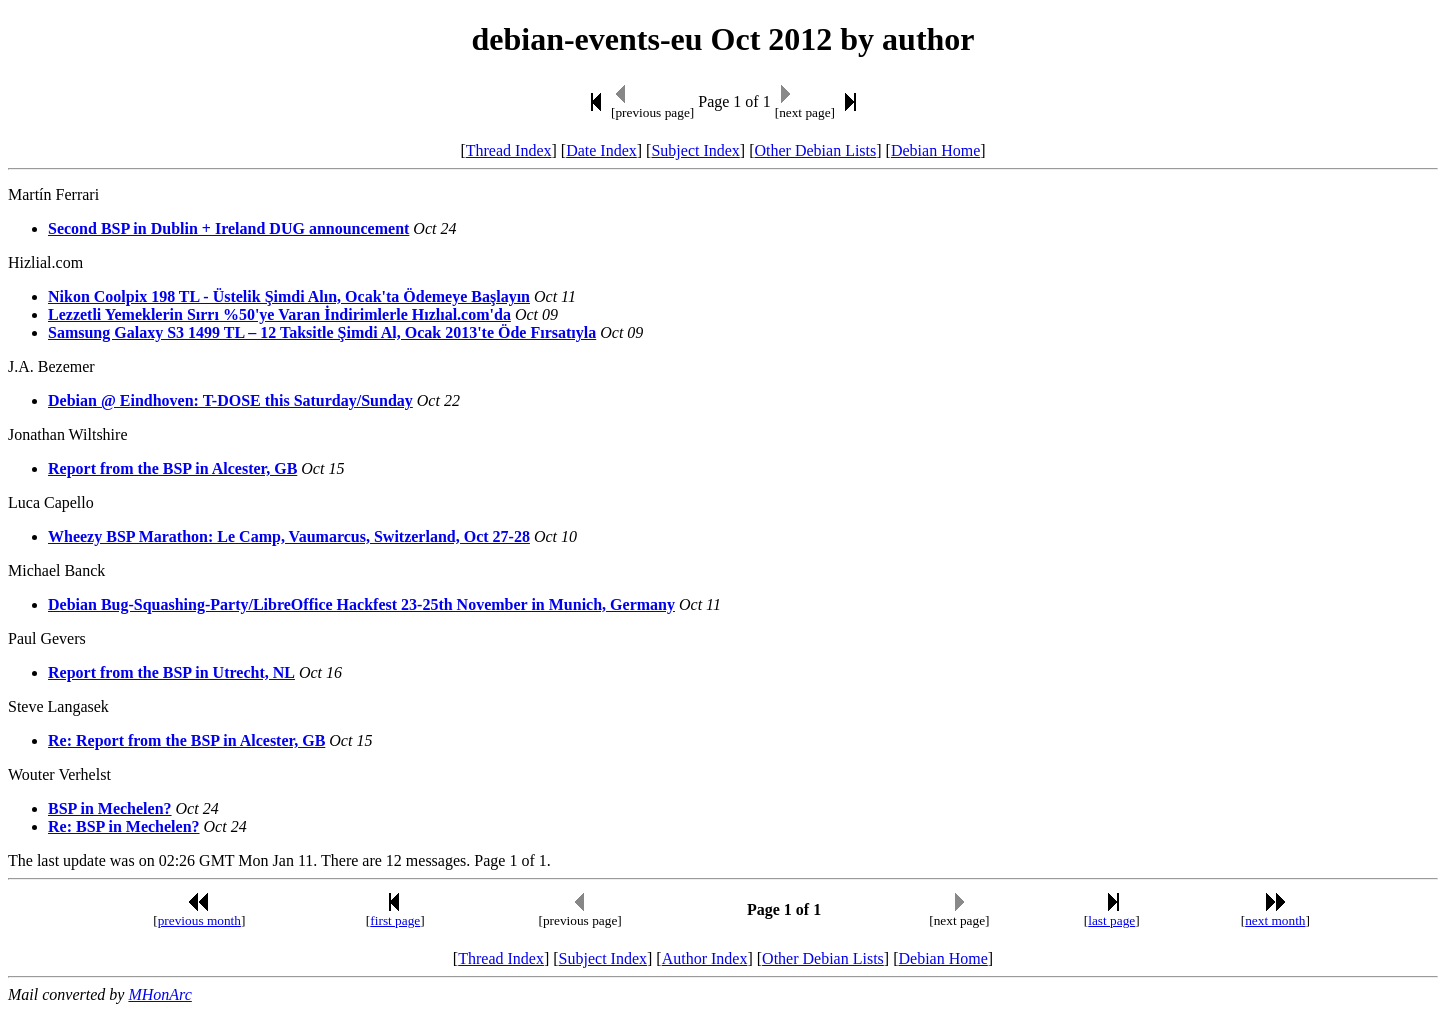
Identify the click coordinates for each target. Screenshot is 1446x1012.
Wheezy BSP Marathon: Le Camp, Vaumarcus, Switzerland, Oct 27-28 (289, 536)
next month (1275, 920)
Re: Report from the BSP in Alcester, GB (186, 740)
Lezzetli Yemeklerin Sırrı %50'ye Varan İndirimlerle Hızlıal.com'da (279, 314)
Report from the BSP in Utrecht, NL (171, 672)
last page (1111, 920)
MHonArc (159, 994)
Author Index (705, 958)
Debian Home (935, 150)
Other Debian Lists (816, 150)
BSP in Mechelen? (110, 808)
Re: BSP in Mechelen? (124, 826)
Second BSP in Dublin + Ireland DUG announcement (228, 228)
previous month (199, 920)
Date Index (601, 150)
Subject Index (695, 150)
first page (395, 920)
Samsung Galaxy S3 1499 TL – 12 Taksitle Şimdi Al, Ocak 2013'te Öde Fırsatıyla (322, 332)
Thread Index (509, 150)
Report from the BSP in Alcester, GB (172, 468)
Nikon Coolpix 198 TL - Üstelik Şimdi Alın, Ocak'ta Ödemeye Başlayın (289, 296)
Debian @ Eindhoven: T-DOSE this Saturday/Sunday (230, 400)
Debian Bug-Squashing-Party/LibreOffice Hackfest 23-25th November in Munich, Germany (361, 604)
